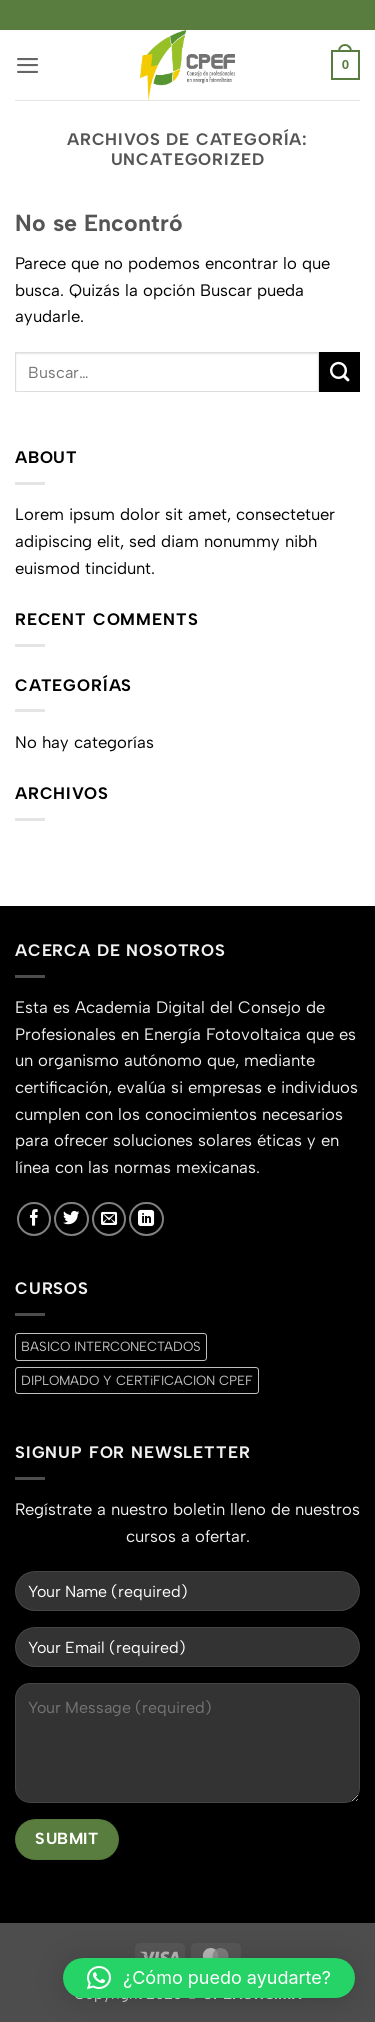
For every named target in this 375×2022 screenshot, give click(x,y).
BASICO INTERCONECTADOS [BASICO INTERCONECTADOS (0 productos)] (111, 1346)
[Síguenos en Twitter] (71, 1219)
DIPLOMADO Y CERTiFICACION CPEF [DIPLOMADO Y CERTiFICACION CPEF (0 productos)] (137, 1380)
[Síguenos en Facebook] (34, 1219)
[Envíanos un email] (109, 1219)
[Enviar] (339, 372)
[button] (27, 65)
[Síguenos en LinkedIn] (146, 1219)
